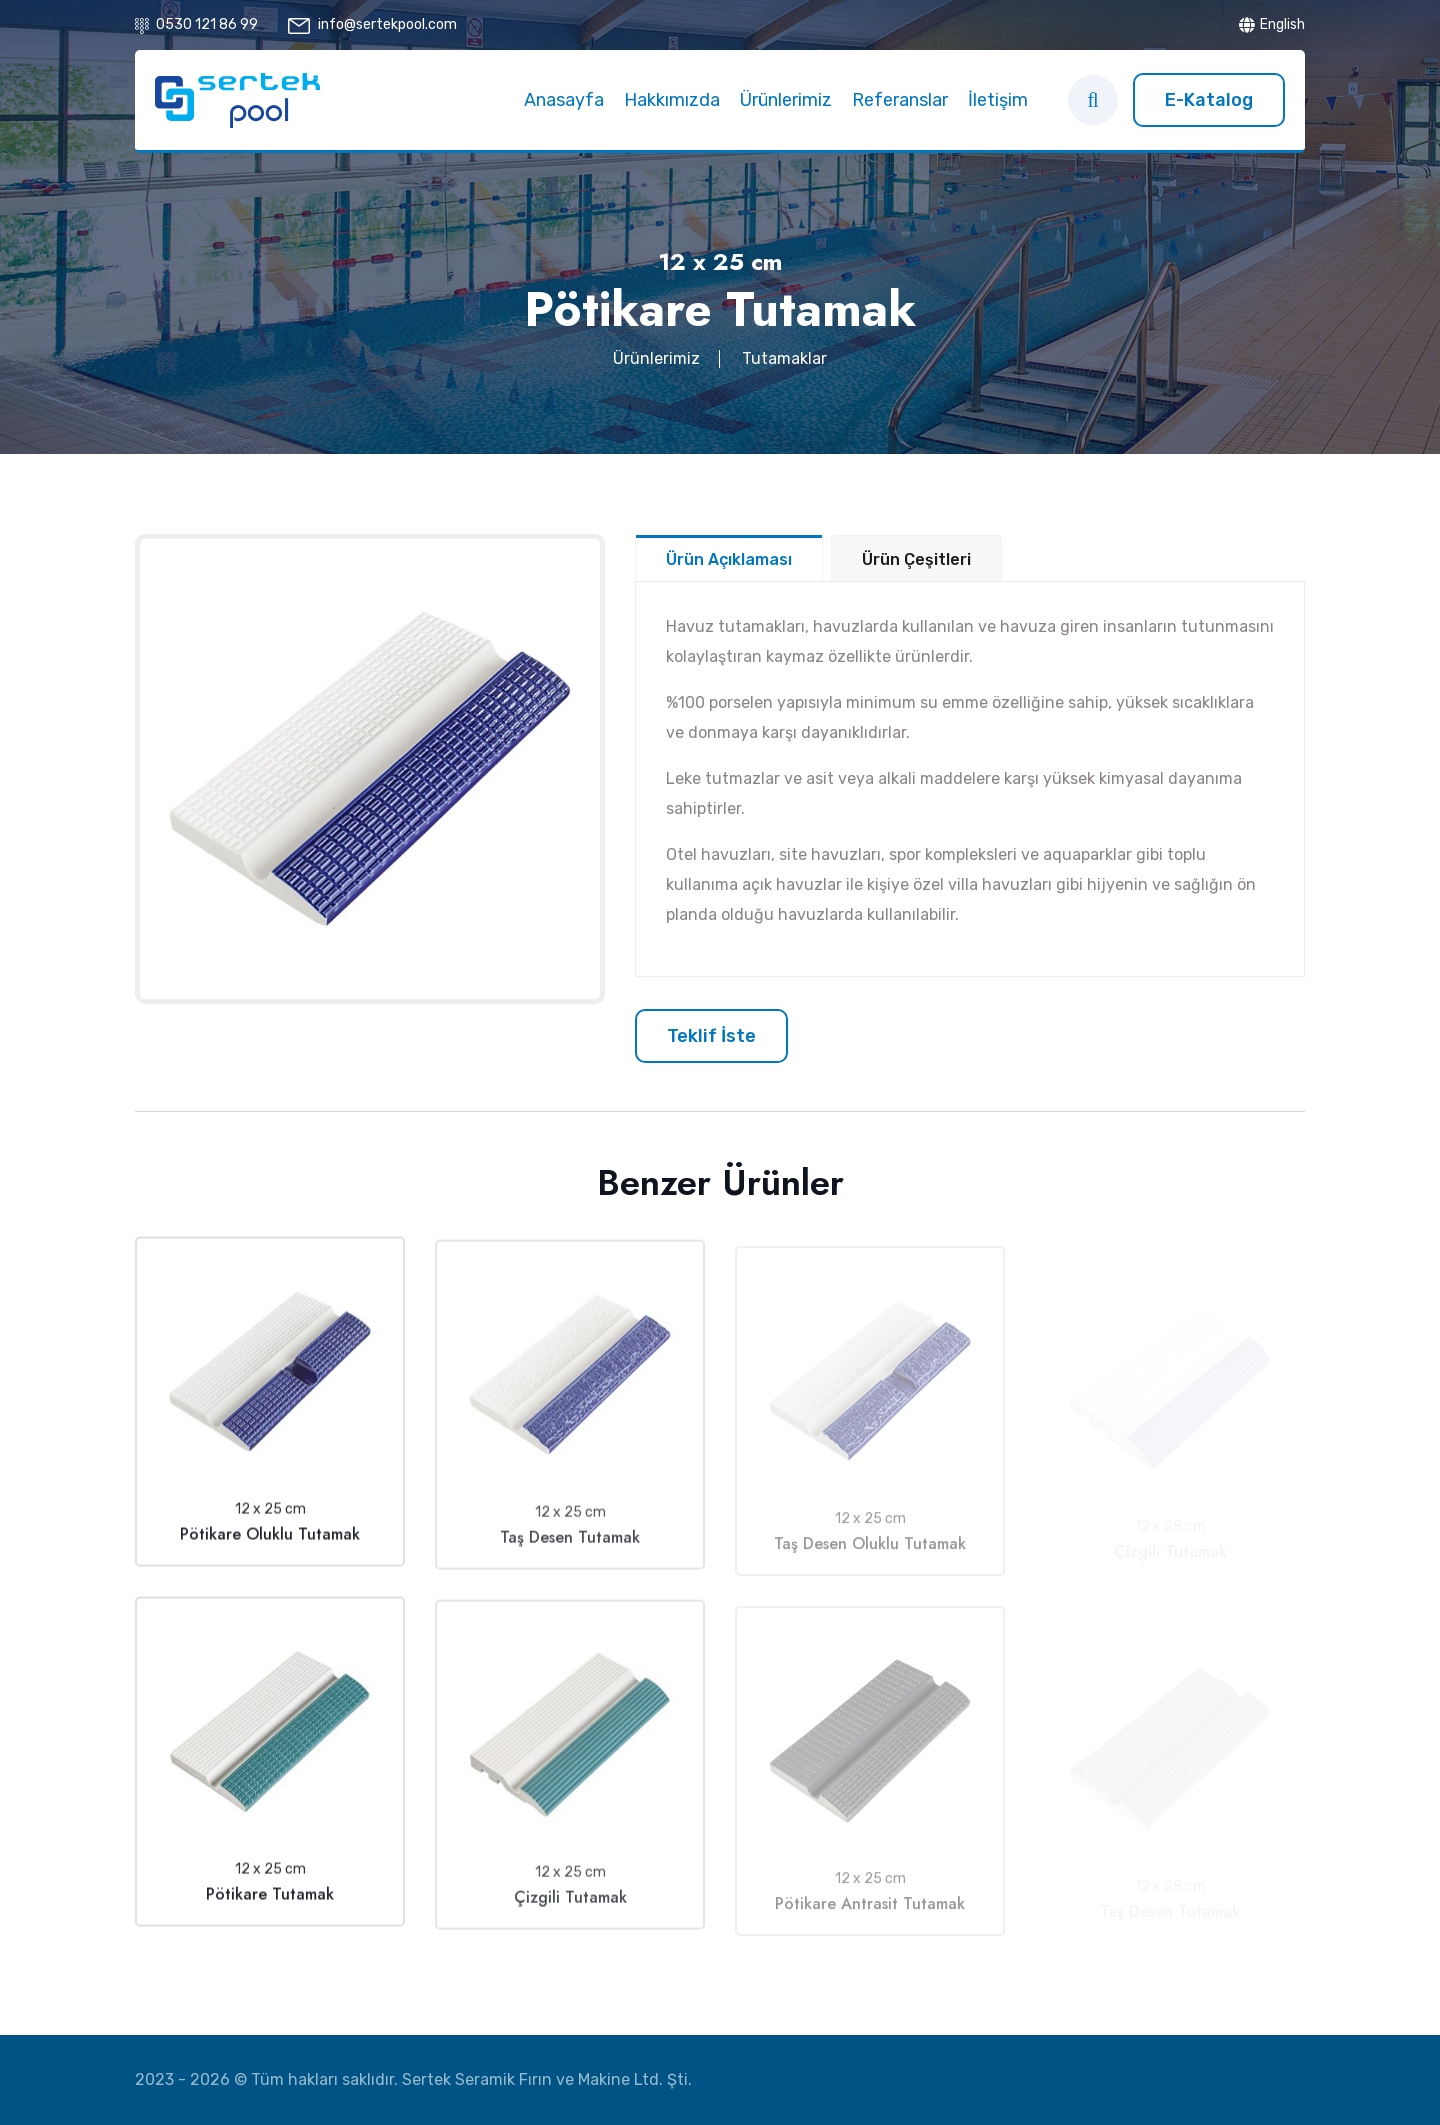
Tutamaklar (784, 358)
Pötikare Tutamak (270, 1900)
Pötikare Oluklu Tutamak (270, 1540)
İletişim (998, 100)
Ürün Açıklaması (729, 559)
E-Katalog (1209, 100)
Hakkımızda (672, 100)
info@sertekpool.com (387, 24)
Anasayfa (564, 100)
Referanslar (900, 100)
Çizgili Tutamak (570, 1909)
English (1272, 24)
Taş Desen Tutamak (570, 1549)
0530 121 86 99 (207, 24)
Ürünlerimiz (786, 100)
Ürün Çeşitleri (916, 559)
